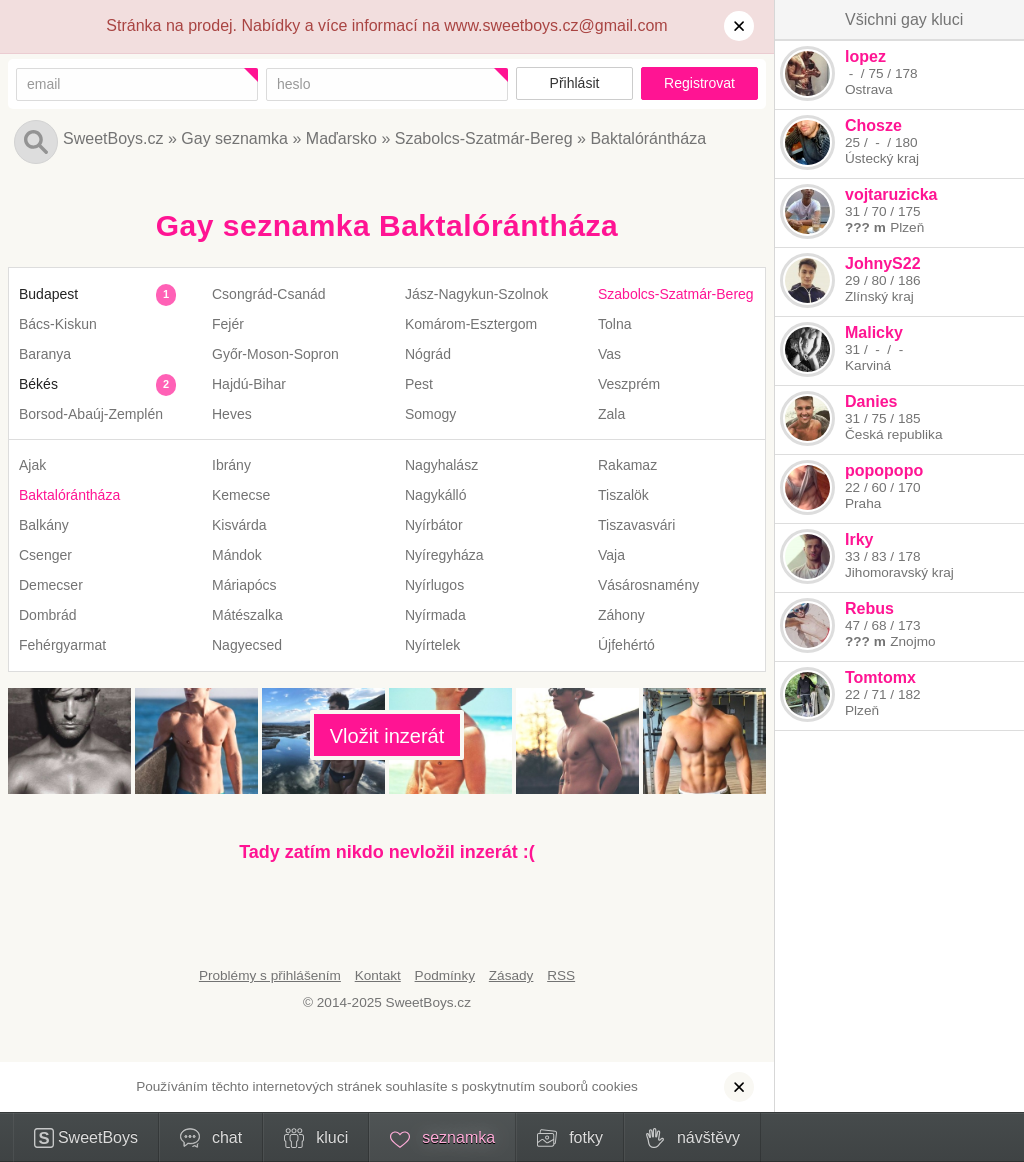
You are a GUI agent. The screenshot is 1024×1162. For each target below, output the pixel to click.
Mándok (237, 555)
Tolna (614, 324)
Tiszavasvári (636, 525)
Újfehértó (626, 645)
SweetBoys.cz (113, 138)
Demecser (51, 585)
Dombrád (48, 615)
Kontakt (378, 975)
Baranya (45, 354)
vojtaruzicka (891, 194)
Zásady (511, 975)
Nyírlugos (434, 585)
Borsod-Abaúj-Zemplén (91, 414)
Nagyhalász (441, 465)
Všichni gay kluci (904, 19)
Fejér (228, 324)
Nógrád (428, 354)
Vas (609, 354)
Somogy (430, 414)
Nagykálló (435, 495)
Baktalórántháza (648, 138)
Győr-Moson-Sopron (275, 354)
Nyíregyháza (444, 555)
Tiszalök (623, 495)
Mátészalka (247, 615)
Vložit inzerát (387, 736)
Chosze (873, 125)
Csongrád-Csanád (269, 294)
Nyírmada (435, 615)
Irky (859, 539)
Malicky (874, 332)
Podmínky (445, 975)
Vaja (611, 555)
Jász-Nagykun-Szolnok (476, 294)
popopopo (884, 470)
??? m (865, 227)
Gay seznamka (234, 138)
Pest (419, 384)
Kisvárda (239, 525)
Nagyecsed (247, 645)
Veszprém (629, 384)
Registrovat (699, 83)
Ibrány (231, 465)
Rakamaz (627, 465)
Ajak (32, 465)
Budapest (48, 294)
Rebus (869, 608)
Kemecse (241, 495)
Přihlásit (575, 83)
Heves (232, 414)
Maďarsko (341, 138)
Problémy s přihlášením (270, 975)
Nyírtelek (432, 645)
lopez (865, 56)
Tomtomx (880, 677)
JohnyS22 (883, 263)
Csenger (45, 555)
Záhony (621, 615)
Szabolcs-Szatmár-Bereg (484, 138)
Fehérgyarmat (62, 645)
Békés (38, 384)
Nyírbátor (434, 525)
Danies (871, 401)
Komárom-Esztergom (471, 324)
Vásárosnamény (648, 585)
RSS (561, 975)
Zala (611, 414)
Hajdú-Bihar (249, 384)
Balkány (44, 525)
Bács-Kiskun (58, 324)
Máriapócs (244, 585)
